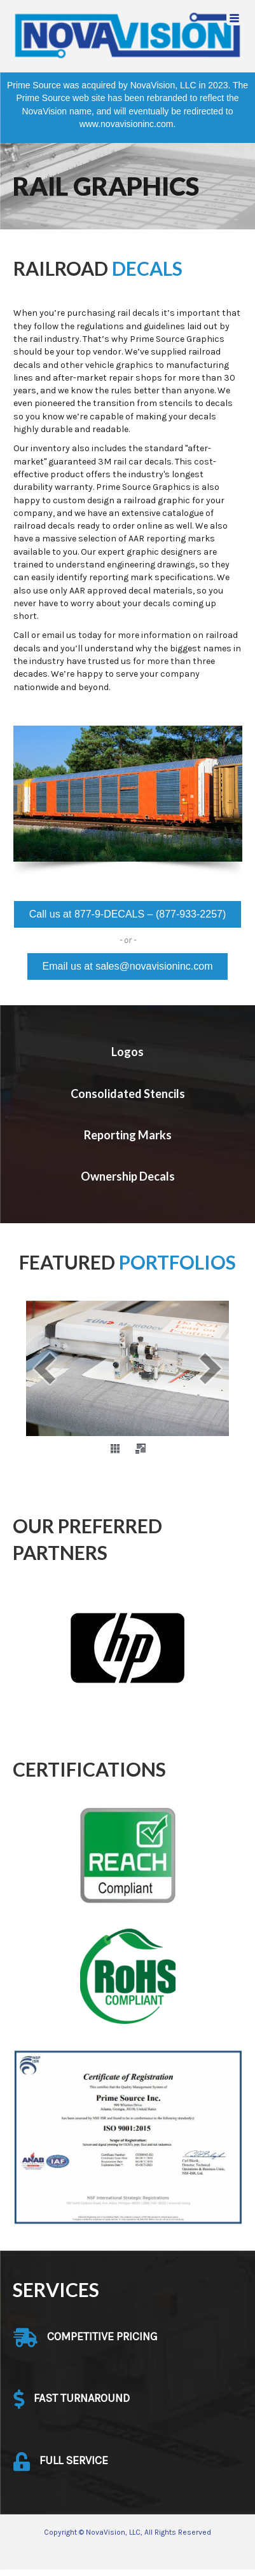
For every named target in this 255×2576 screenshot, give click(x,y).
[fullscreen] (140, 1448)
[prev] (44, 1368)
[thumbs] (115, 1448)
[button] (128, 914)
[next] (210, 1368)
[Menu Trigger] (234, 17)
